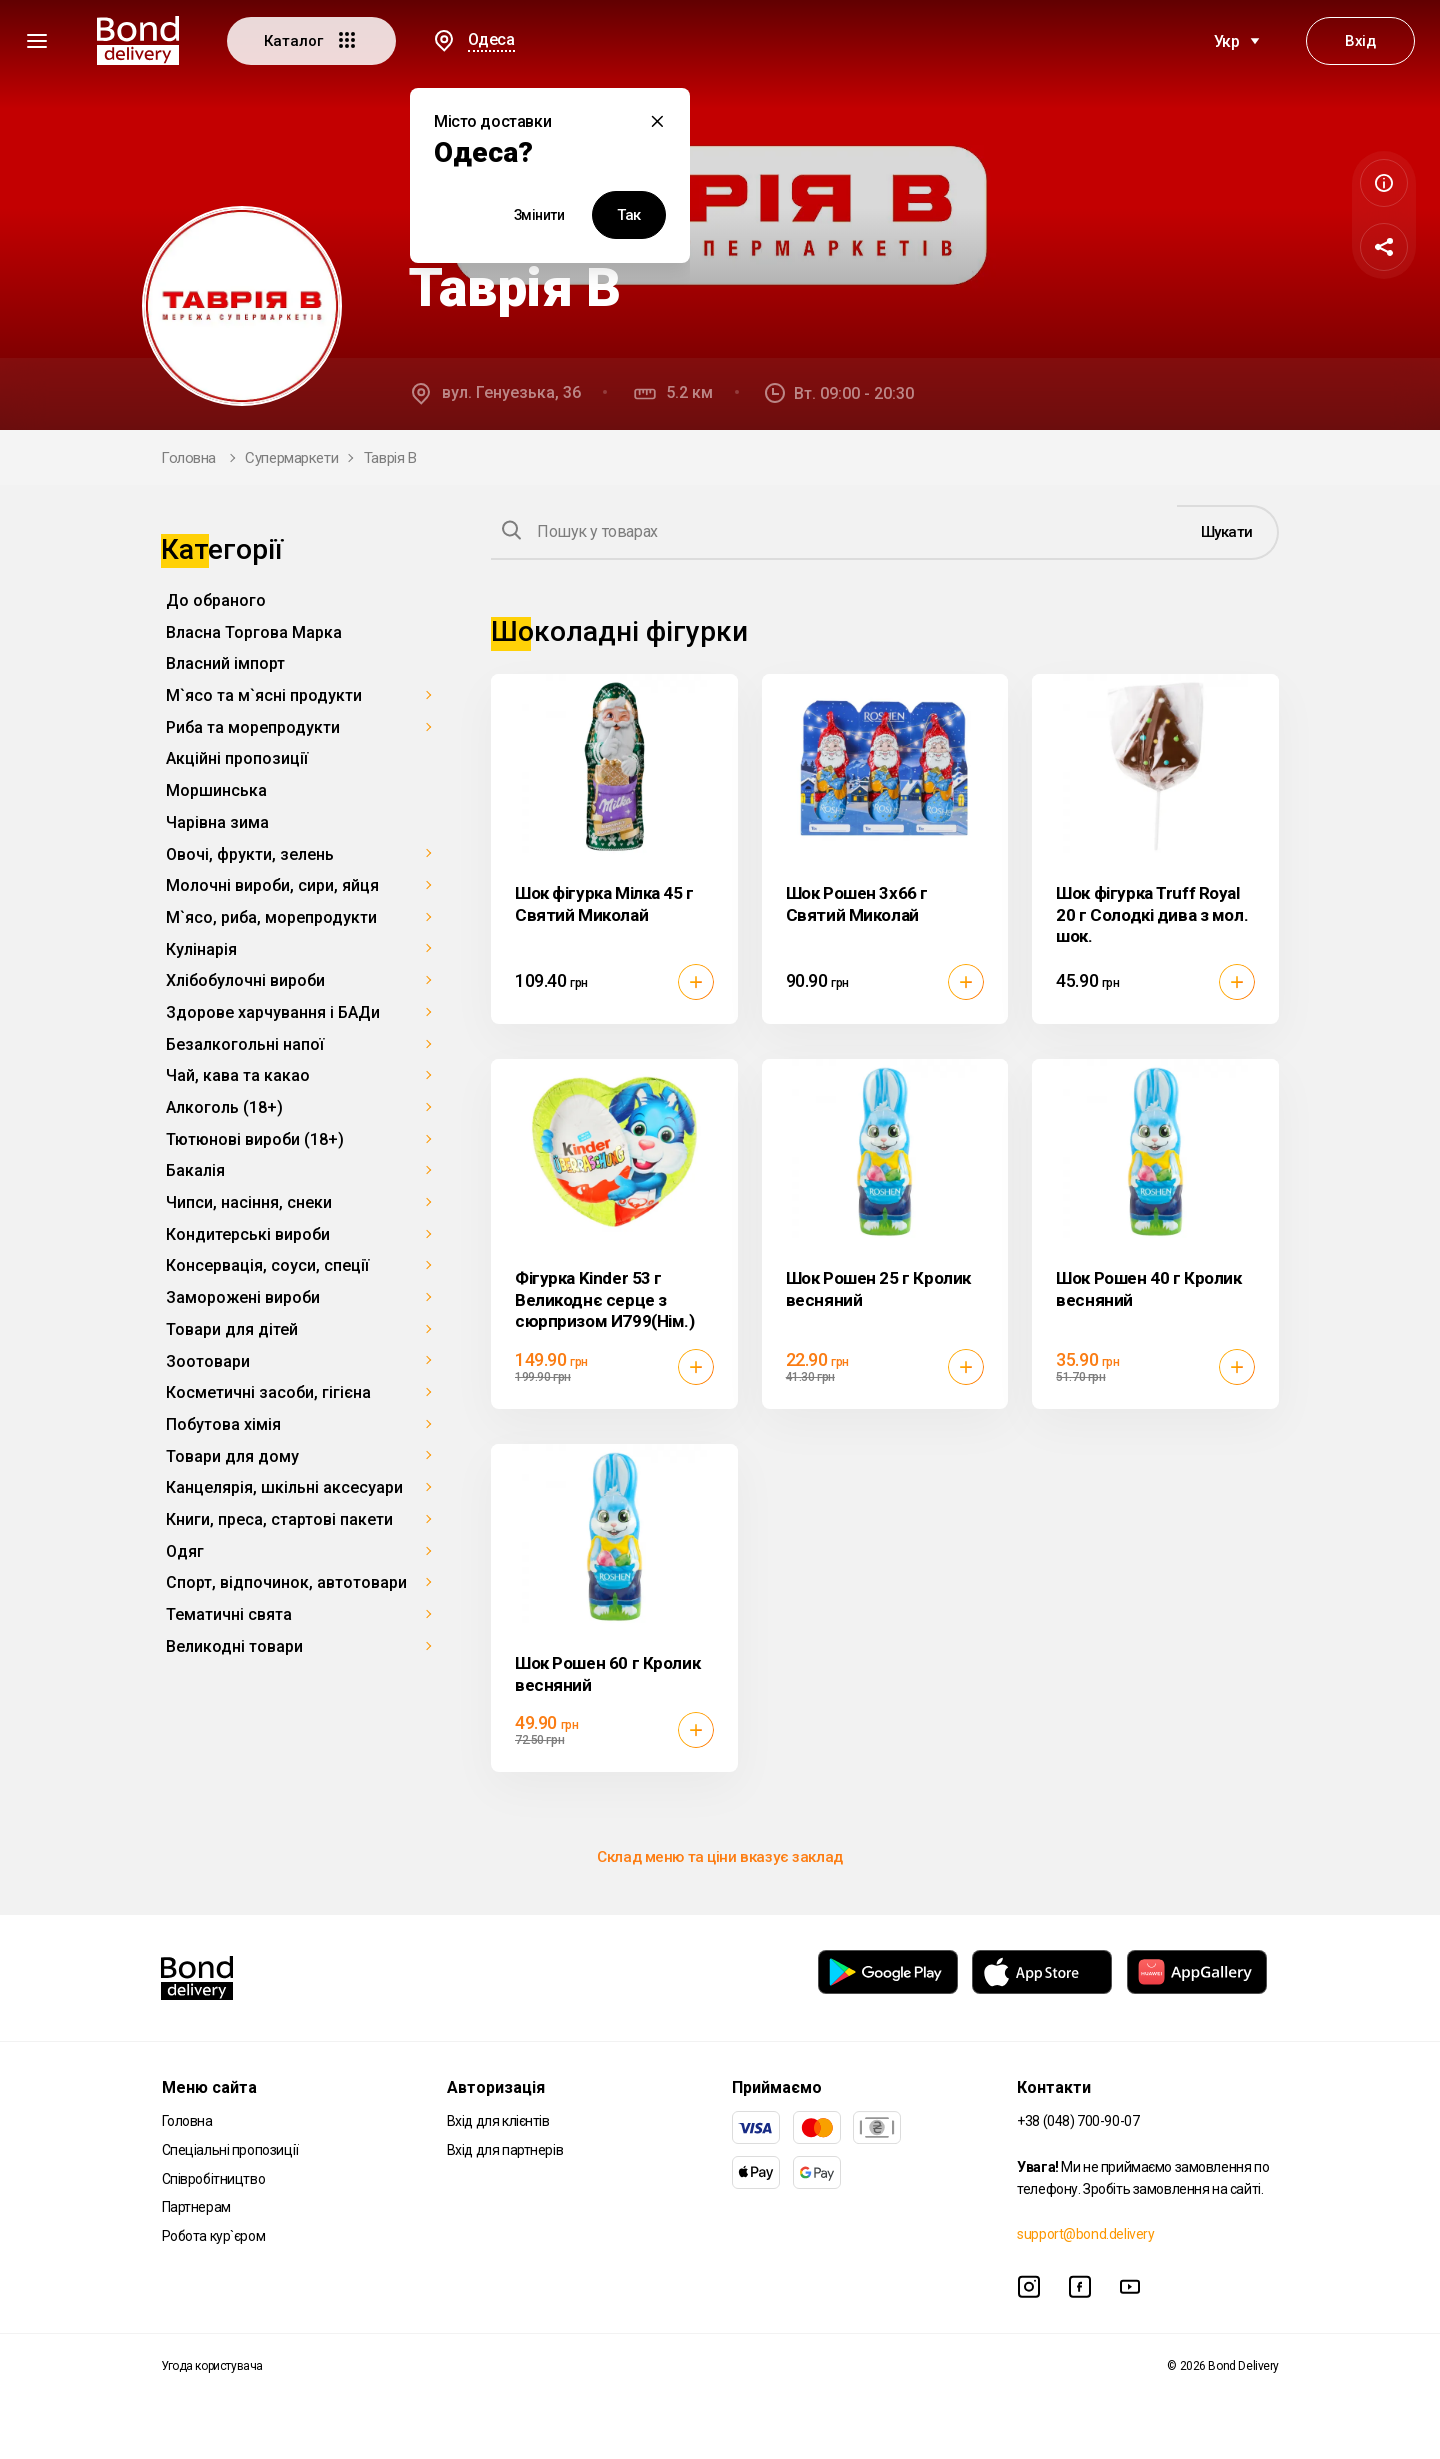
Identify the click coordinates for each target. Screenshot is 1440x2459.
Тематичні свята (229, 1614)
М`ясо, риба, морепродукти (271, 917)
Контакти (1054, 2087)
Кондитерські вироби (248, 1234)
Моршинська (216, 790)
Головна (188, 458)
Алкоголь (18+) (224, 1107)
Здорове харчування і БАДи (273, 1012)
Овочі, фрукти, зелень (250, 854)
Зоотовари (208, 1361)
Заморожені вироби (243, 1297)
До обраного (216, 600)
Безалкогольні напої (245, 1044)
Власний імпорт (225, 663)
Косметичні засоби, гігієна (268, 1392)
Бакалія (195, 1170)
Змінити (539, 215)
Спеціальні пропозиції (230, 2150)
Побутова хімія (223, 1424)
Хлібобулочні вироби (245, 980)
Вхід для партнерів (505, 2150)
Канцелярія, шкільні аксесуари (284, 1487)
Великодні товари (234, 1646)
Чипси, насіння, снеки (249, 1202)
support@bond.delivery (1085, 2234)
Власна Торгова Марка (254, 632)
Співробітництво (214, 2179)
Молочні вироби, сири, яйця (272, 885)
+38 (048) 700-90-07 (1078, 2121)
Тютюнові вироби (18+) (255, 1139)
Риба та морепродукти (253, 727)
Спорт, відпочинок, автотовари (286, 1582)
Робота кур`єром (214, 2236)
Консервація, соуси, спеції (267, 1265)
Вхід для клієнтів (498, 2121)
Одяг (185, 1551)
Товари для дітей (232, 1329)
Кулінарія (201, 949)
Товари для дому (232, 1456)
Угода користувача (212, 2366)
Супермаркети (291, 458)
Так (629, 215)
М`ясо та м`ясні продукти (264, 695)
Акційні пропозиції (237, 758)
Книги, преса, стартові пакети (279, 1519)
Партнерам (196, 2207)
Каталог (311, 40)
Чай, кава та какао (238, 1075)
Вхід (1360, 41)
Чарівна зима (217, 822)
